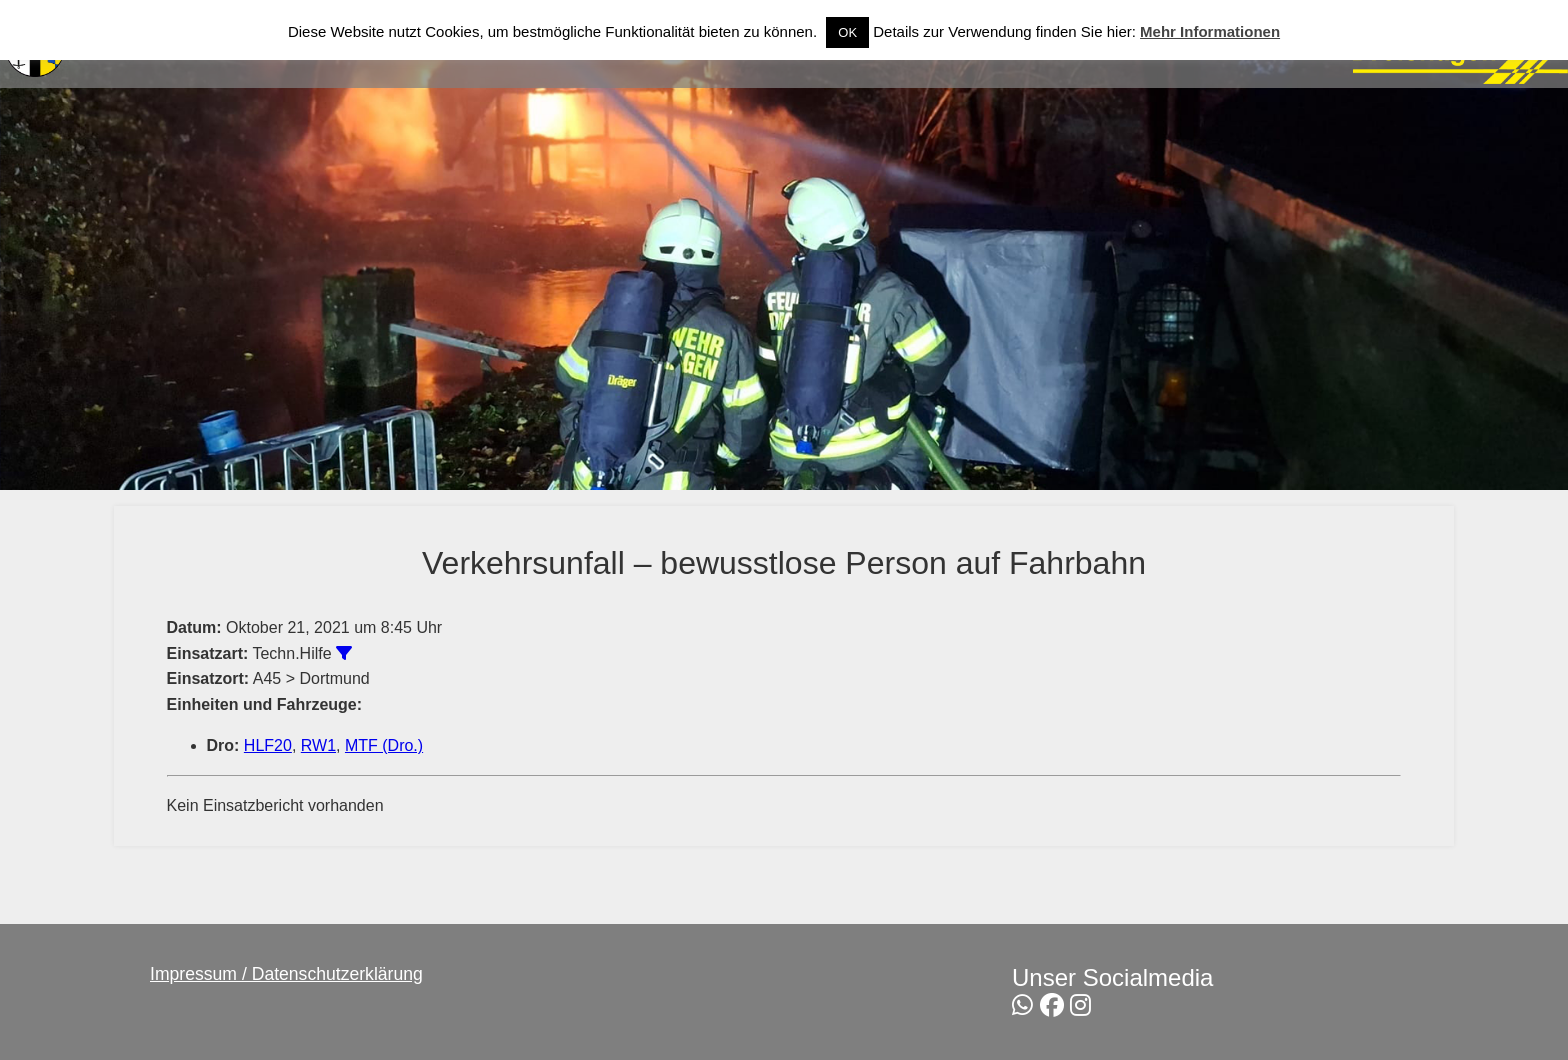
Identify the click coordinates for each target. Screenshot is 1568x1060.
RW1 (318, 745)
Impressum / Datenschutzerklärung (286, 974)
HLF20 (268, 745)
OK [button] (847, 32)
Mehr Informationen (1210, 31)
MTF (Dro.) (384, 745)
